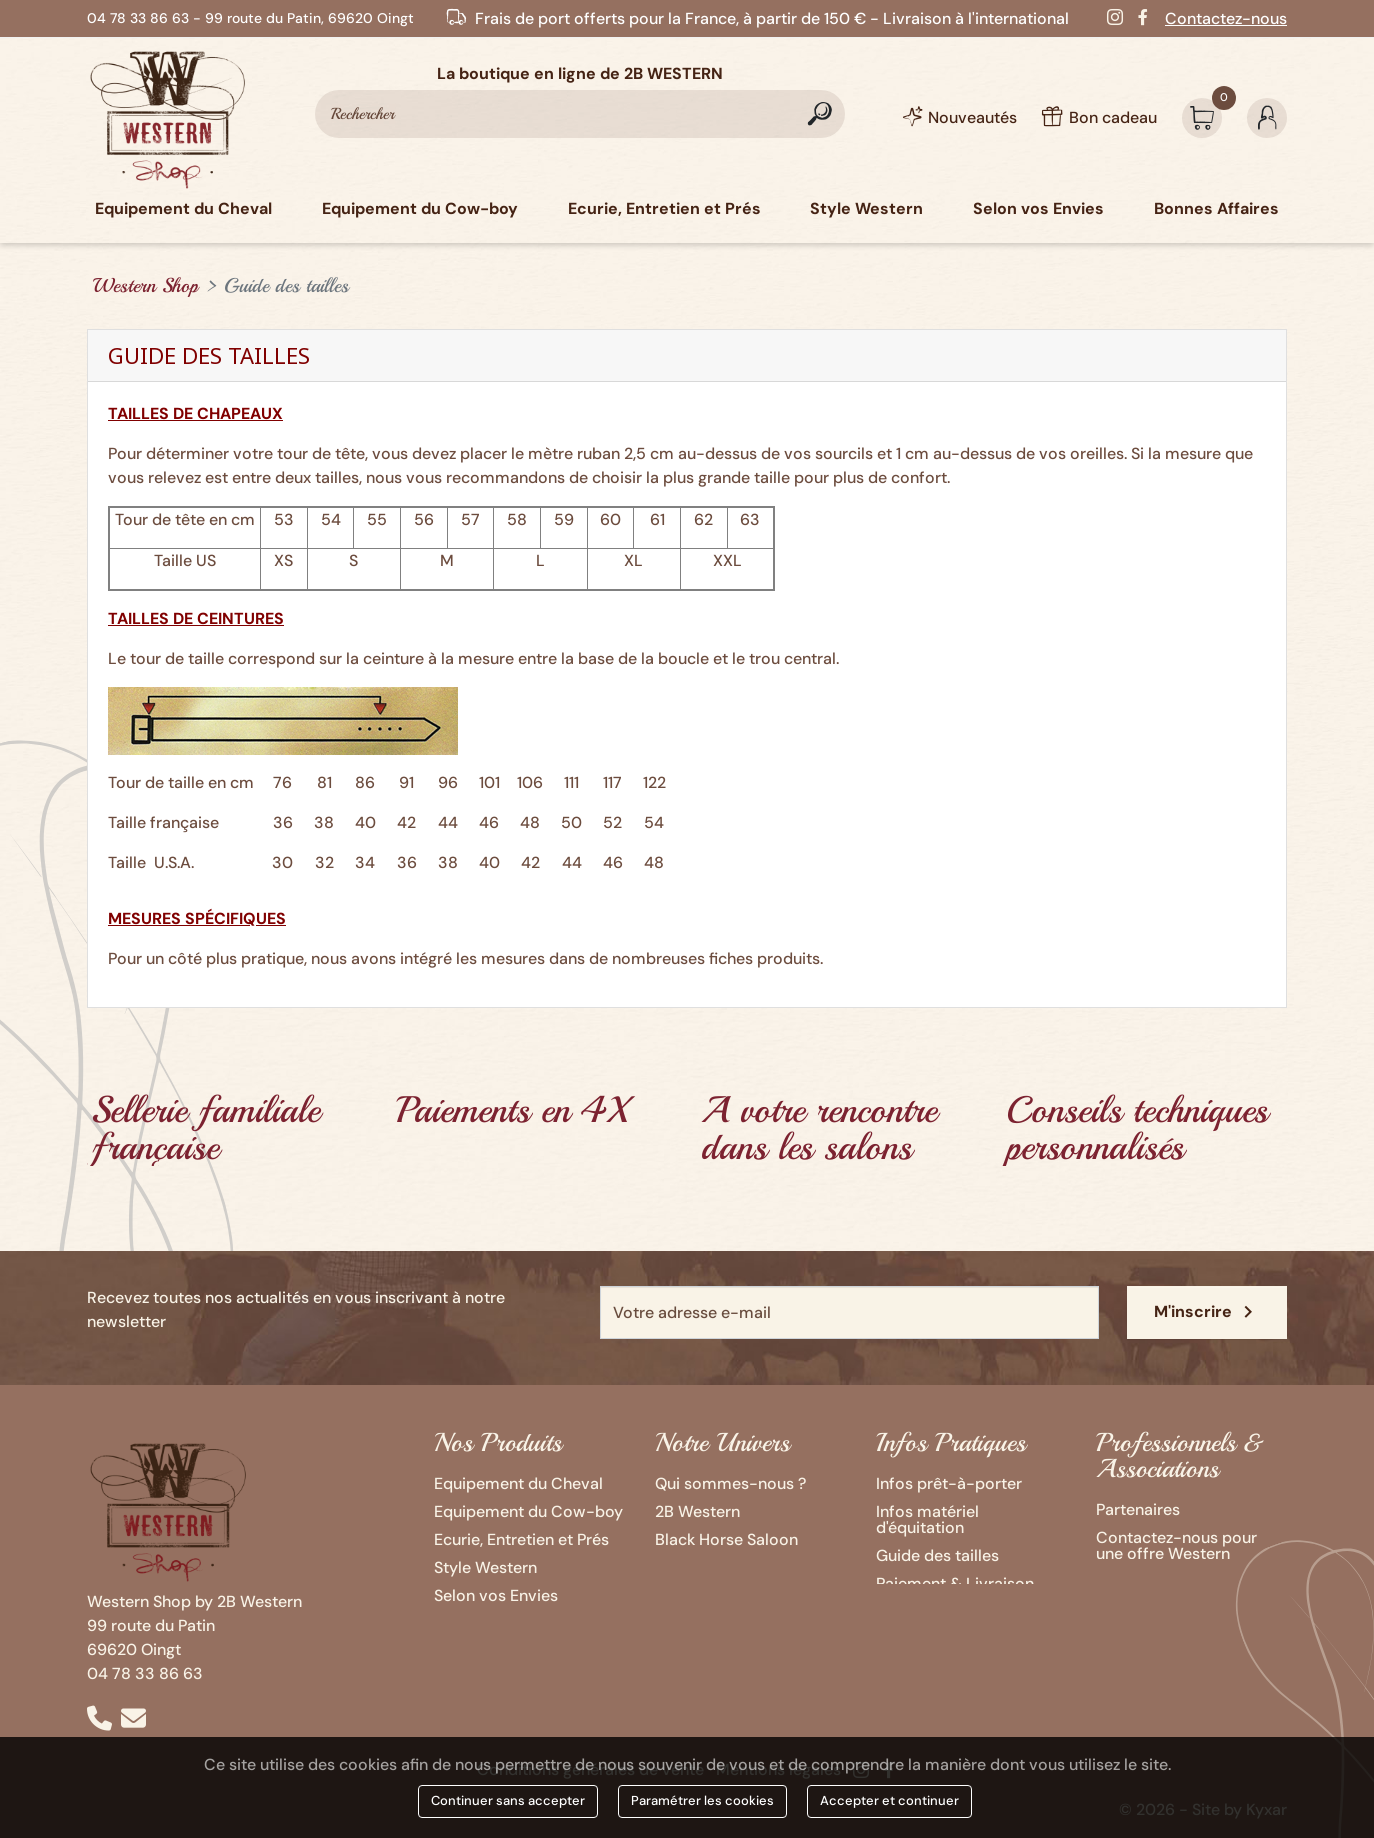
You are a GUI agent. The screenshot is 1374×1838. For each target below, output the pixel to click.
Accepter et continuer (889, 1800)
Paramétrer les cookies (702, 1800)
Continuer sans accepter (508, 1800)
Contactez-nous (1226, 18)
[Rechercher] (580, 114)
